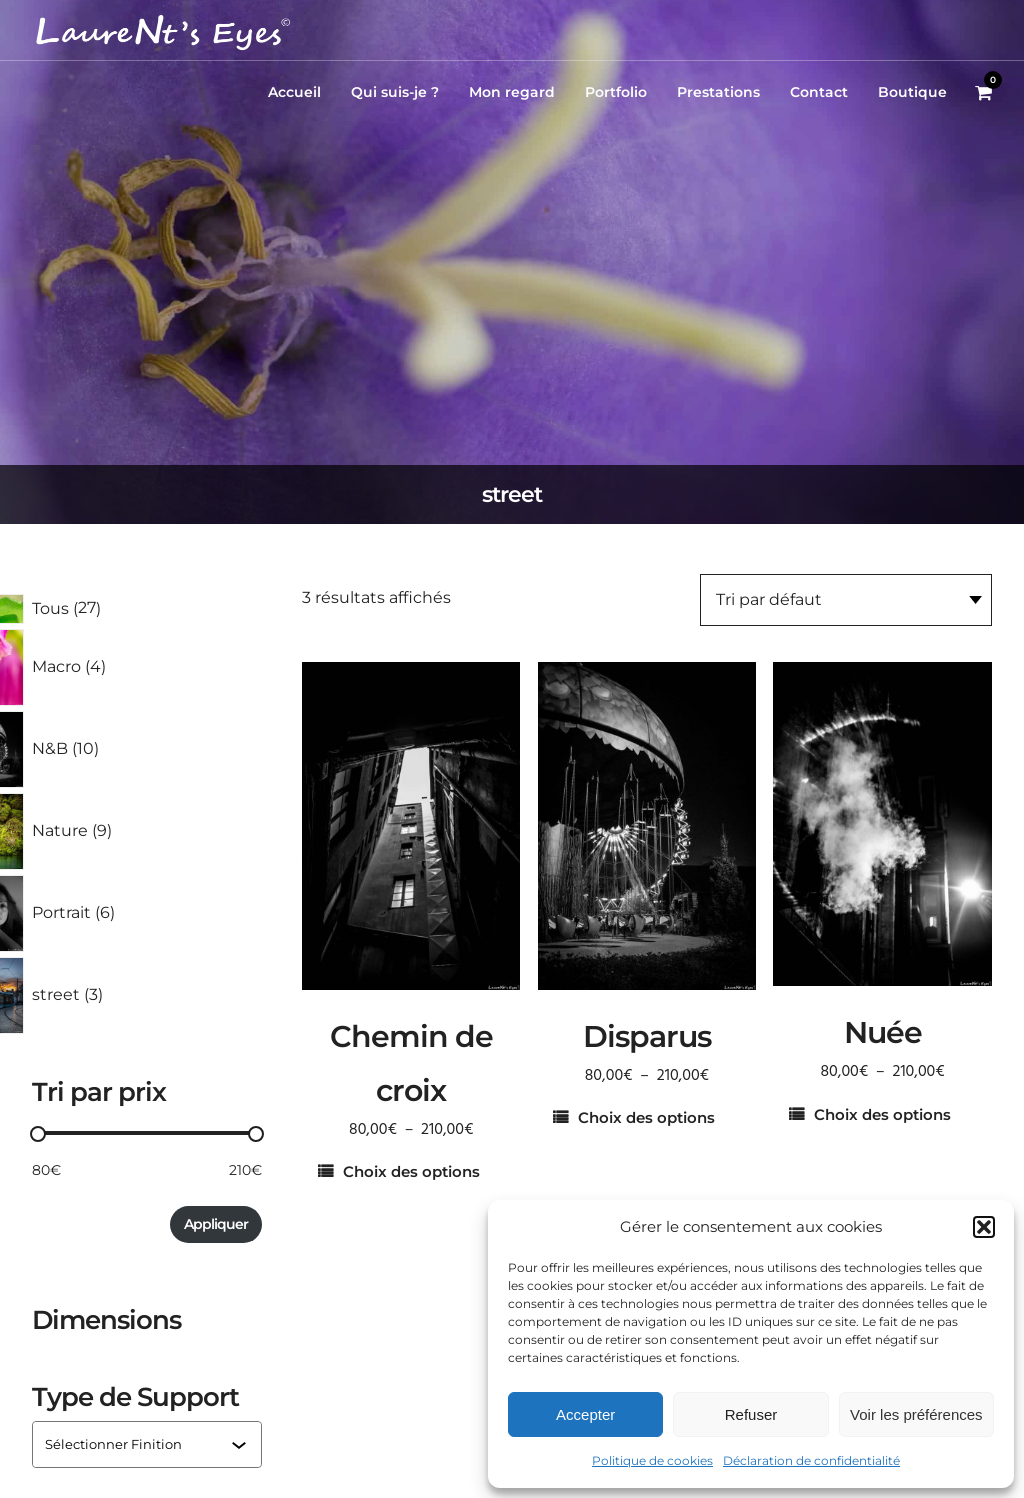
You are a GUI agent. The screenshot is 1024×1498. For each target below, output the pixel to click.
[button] (984, 1227)
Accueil (294, 92)
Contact (819, 92)
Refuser (751, 1414)
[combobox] (138, 1444)
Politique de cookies (652, 1460)
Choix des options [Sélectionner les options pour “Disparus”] (646, 1117)
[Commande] (846, 600)
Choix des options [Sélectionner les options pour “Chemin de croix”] (411, 1171)
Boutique (912, 92)
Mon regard (512, 92)
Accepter (585, 1414)
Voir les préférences (916, 1414)
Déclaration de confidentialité (811, 1460)
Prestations (718, 92)
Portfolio (616, 92)
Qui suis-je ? (395, 92)
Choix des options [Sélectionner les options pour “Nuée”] (882, 1114)
